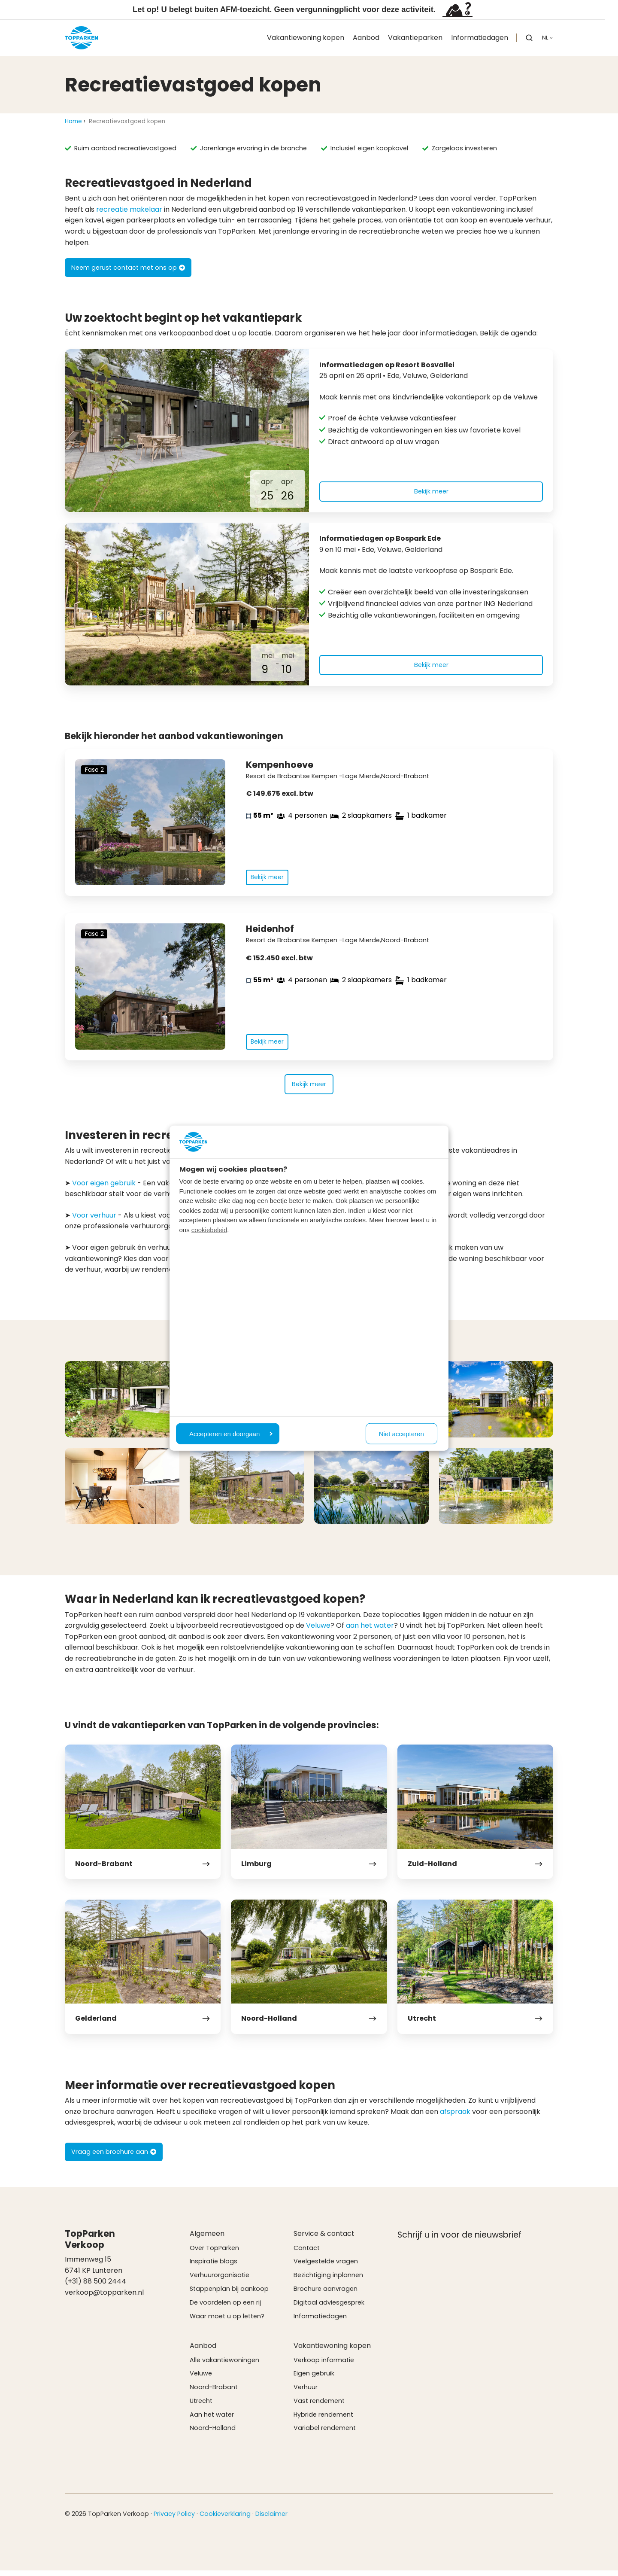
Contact (307, 2253)
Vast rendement (319, 2406)
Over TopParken (214, 2253)
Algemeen (207, 2239)
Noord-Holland (213, 2433)
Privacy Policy (174, 2519)
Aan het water (212, 2419)
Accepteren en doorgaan (231, 1433)
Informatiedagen (479, 38)
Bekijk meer (431, 491)
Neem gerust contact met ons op (128, 267)
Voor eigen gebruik (104, 1188)
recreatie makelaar (129, 209)
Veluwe (318, 1631)
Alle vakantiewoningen (224, 2365)
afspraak (455, 2117)
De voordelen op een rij (225, 2307)
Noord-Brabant (214, 2392)
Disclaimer (271, 2519)
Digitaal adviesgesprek (329, 2307)
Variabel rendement (325, 2433)
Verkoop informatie (324, 2365)
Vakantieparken (415, 38)
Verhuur (306, 2392)
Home (73, 121)
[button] (529, 37)
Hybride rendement (323, 2419)
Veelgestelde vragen (326, 2266)
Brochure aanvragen (325, 2294)
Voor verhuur (94, 1220)
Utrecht (201, 2406)
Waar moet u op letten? (227, 2321)
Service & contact (324, 2239)
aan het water (370, 1631)
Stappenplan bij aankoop (229, 2294)
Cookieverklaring (225, 2519)
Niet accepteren (401, 1433)
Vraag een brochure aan (114, 2157)
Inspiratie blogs (213, 2266)
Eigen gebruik (314, 2379)
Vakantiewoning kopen (305, 38)
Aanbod (366, 38)
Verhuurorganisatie (219, 2280)
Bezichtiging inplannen (328, 2280)
